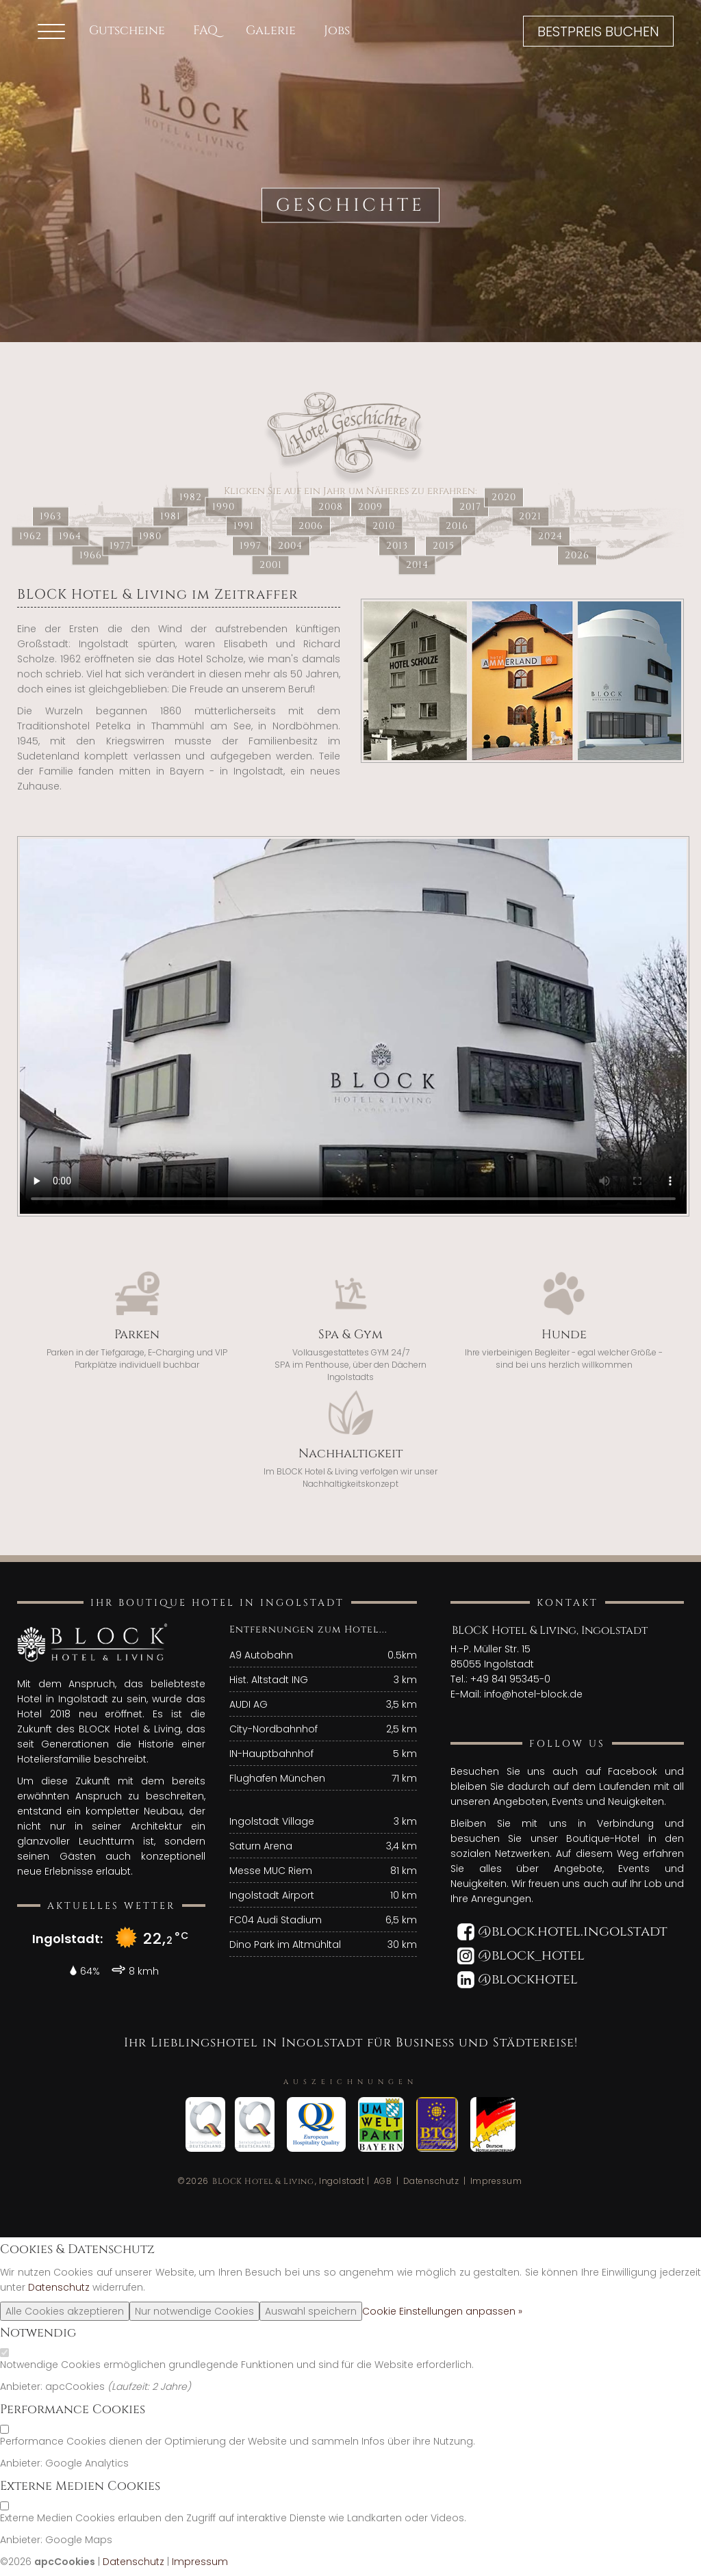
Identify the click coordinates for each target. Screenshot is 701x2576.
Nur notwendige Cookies (194, 2311)
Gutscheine (127, 30)
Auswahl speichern (311, 2311)
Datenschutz (431, 2181)
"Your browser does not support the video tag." (353, 1026)
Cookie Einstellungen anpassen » (442, 2311)
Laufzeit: (132, 2386)
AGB (383, 2181)
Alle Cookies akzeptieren (64, 2311)
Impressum (496, 2181)
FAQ (205, 30)
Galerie (271, 30)
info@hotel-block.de (533, 1694)
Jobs (337, 30)
